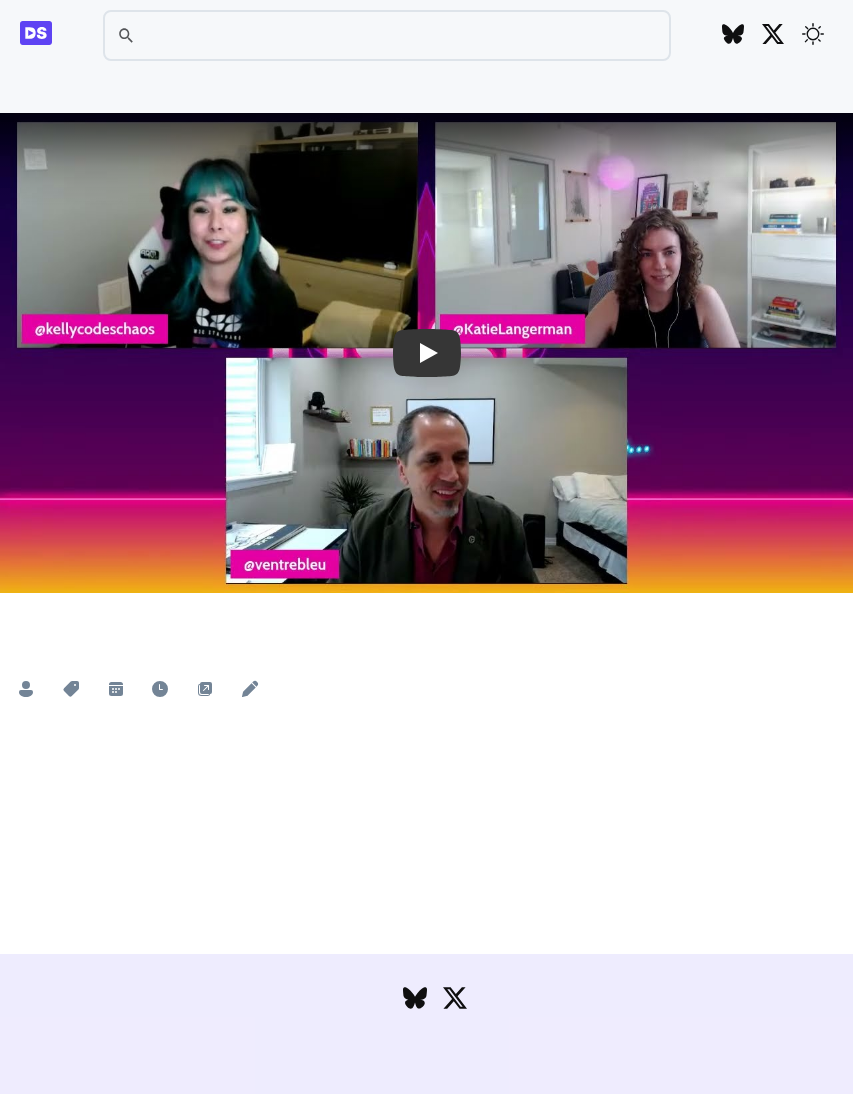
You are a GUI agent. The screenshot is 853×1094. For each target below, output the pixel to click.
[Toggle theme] (813, 34)
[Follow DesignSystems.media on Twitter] (773, 35)
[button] (426, 353)
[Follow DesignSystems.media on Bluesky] (733, 35)
